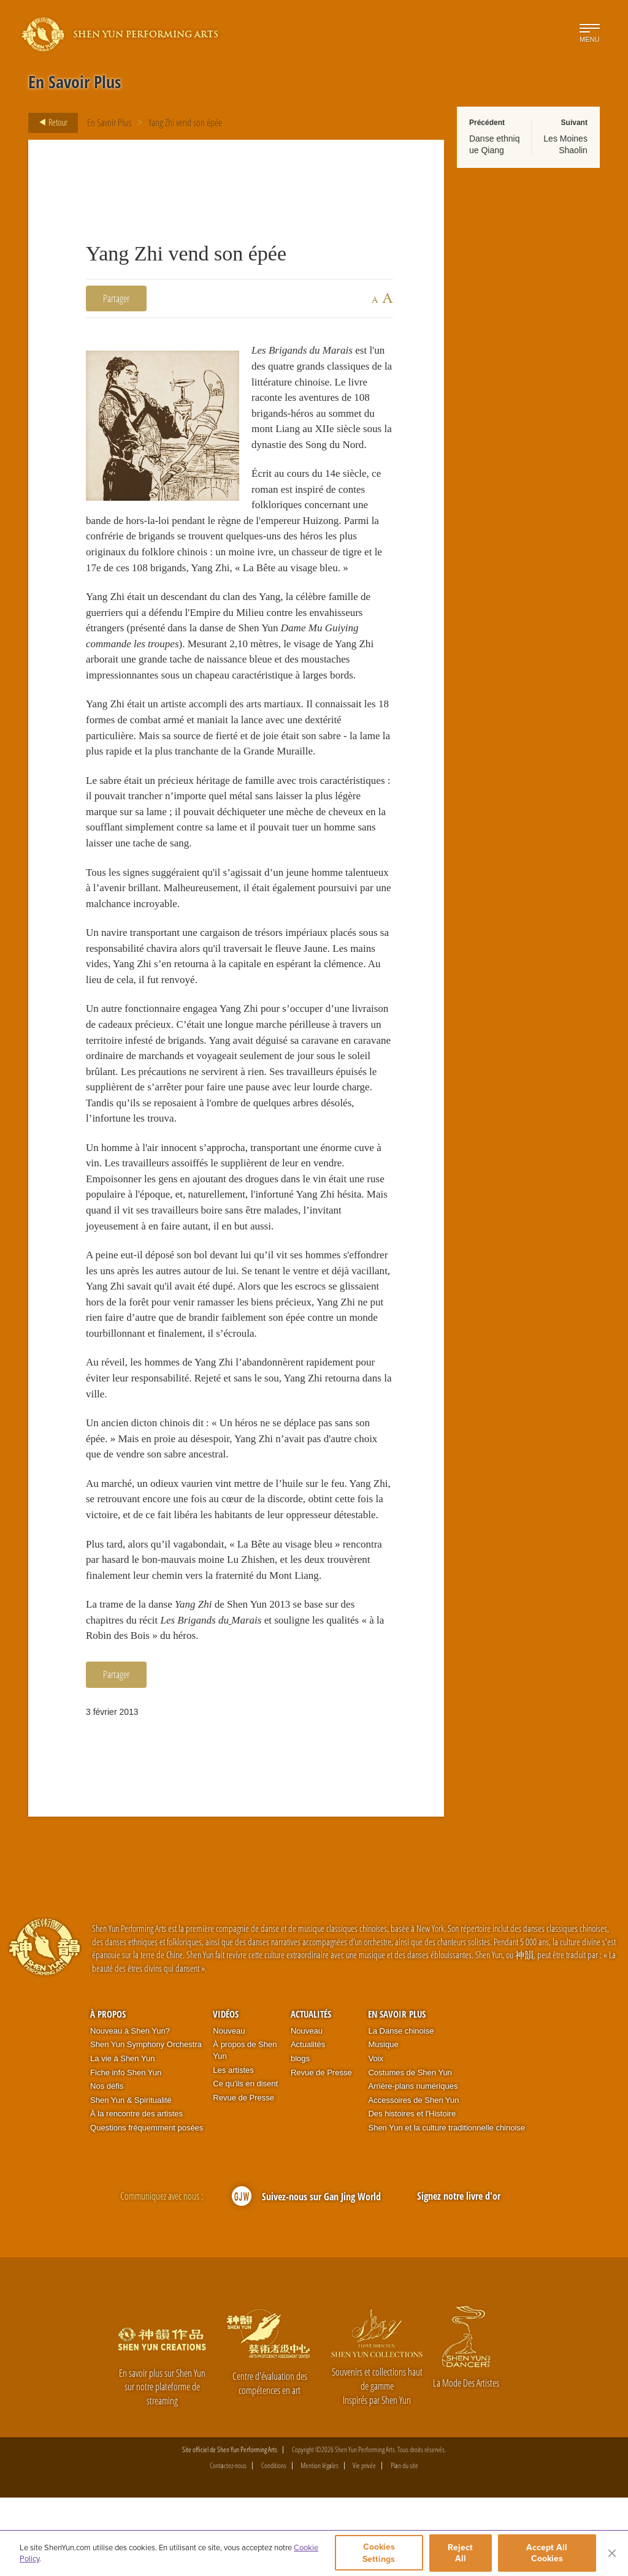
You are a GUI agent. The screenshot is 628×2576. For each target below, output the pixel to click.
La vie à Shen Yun (122, 2136)
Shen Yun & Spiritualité (131, 2178)
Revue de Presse (243, 2176)
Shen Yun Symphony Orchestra (146, 2122)
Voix (375, 2136)
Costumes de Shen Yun (409, 2150)
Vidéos (226, 2092)
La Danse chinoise (401, 2109)
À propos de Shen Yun (245, 2128)
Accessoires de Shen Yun (413, 2178)
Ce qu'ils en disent (245, 2162)
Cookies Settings (378, 2553)
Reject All (461, 2553)
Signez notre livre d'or (458, 2274)
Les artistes (233, 2147)
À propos (108, 2092)
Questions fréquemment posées (146, 2206)
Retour (49, 122)
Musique (383, 2122)
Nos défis (106, 2164)
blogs (300, 2136)
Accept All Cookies (547, 2553)
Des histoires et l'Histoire (412, 2192)
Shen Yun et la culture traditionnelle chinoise (446, 2206)
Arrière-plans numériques (413, 2164)
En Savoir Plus (109, 122)
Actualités (311, 2092)
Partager (116, 298)
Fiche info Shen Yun (125, 2150)
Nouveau (229, 2109)
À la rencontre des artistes (136, 2192)
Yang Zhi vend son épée (185, 122)
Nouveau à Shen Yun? (130, 2109)
